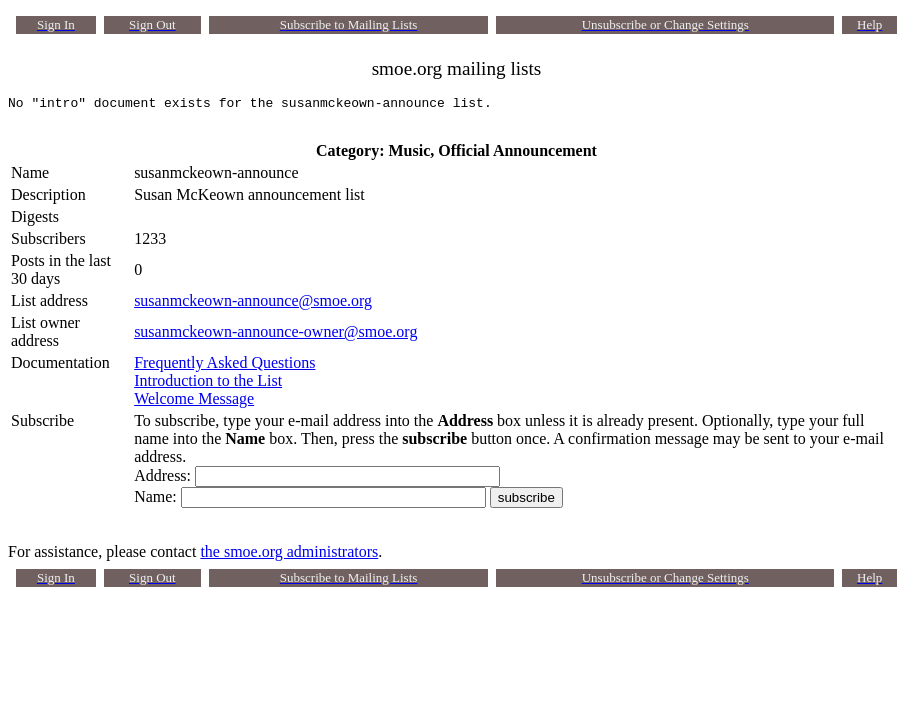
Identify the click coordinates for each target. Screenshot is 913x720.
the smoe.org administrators (289, 557)
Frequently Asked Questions (224, 368)
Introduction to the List (208, 386)
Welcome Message (194, 404)
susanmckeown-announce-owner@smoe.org (275, 337)
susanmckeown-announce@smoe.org (253, 306)
